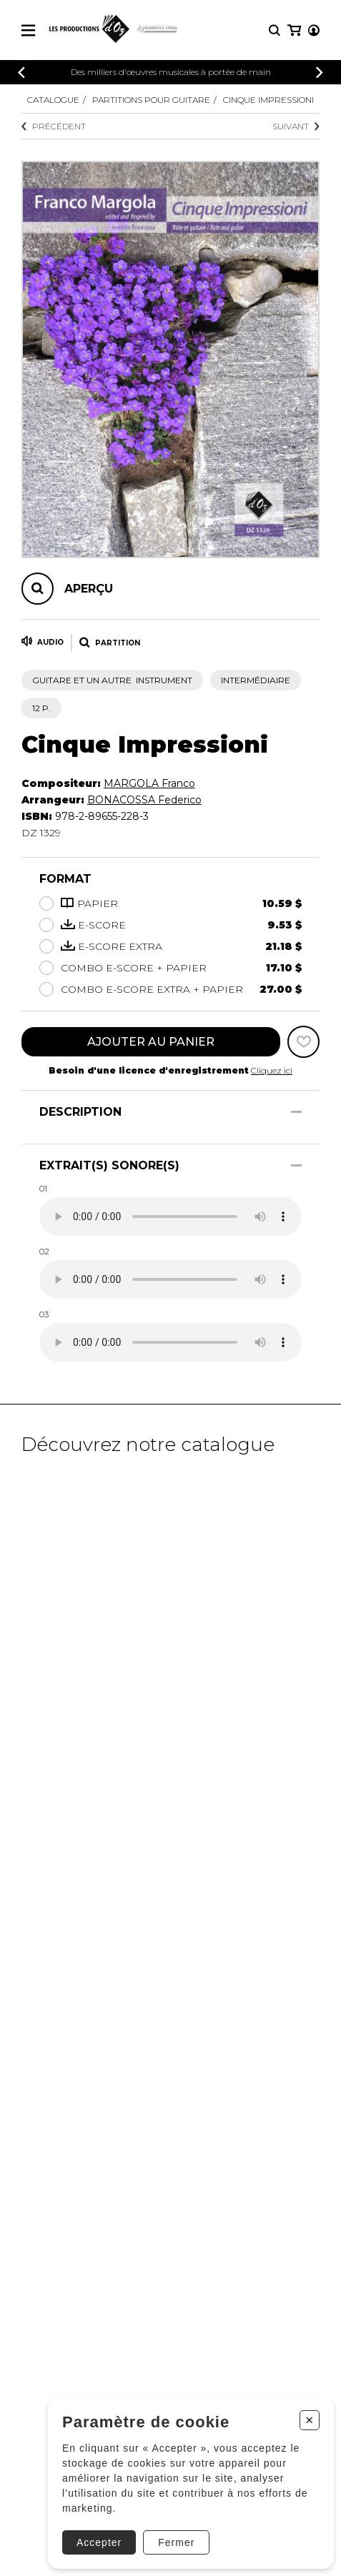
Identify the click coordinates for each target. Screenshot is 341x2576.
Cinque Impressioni (268, 99)
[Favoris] (303, 1042)
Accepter (99, 2542)
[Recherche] (274, 30)
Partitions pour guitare (151, 99)
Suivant (296, 126)
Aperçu (88, 588)
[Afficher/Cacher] (296, 1112)
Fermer (176, 2542)
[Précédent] (21, 72)
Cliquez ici (271, 1070)
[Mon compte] (314, 30)
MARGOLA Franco (149, 783)
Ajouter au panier (150, 1042)
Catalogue (53, 99)
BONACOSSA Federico (144, 799)
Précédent (53, 126)
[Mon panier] (294, 30)
